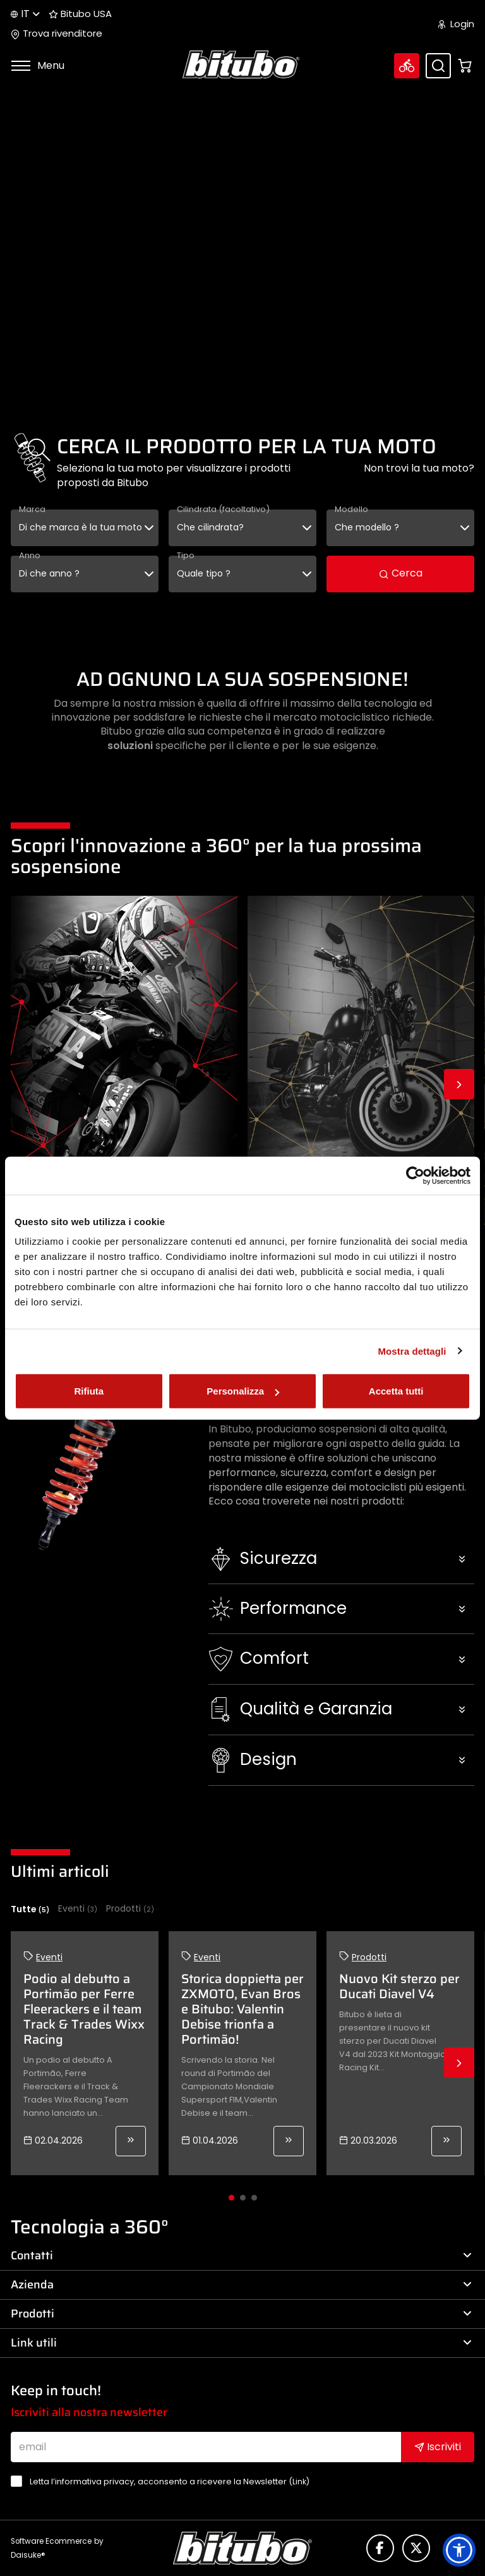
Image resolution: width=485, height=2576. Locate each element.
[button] (341, 1559)
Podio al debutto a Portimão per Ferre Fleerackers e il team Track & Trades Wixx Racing (84, 2009)
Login (456, 24)
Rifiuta (89, 1391)
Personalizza (243, 1391)
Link (299, 2481)
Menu (37, 65)
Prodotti (130, 1908)
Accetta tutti (396, 1391)
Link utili (241, 2342)
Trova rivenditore (56, 33)
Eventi (77, 1908)
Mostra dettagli (412, 1350)
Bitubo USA (80, 14)
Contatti (241, 2255)
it (25, 14)
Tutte (30, 1909)
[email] (206, 2447)
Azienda (241, 2284)
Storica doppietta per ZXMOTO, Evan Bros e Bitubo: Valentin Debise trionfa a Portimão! (242, 2009)
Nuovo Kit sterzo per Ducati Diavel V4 (399, 1986)
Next (459, 1084)
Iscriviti (437, 2447)
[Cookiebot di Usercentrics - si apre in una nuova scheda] (415, 1175)
